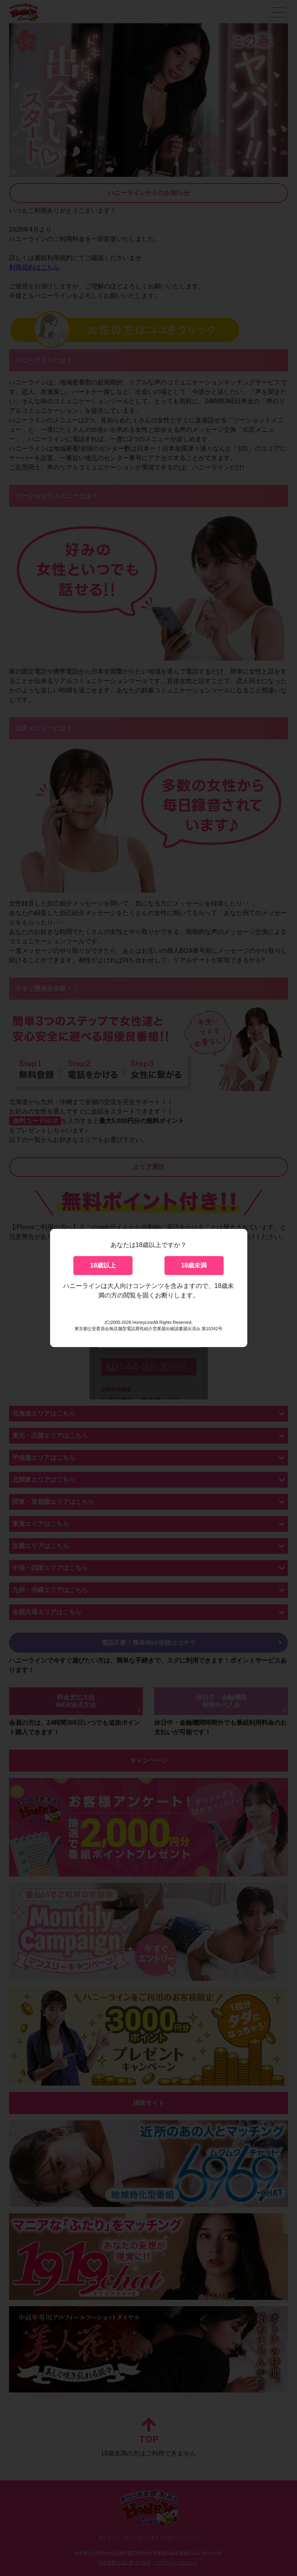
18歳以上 (103, 1265)
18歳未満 (194, 1265)
